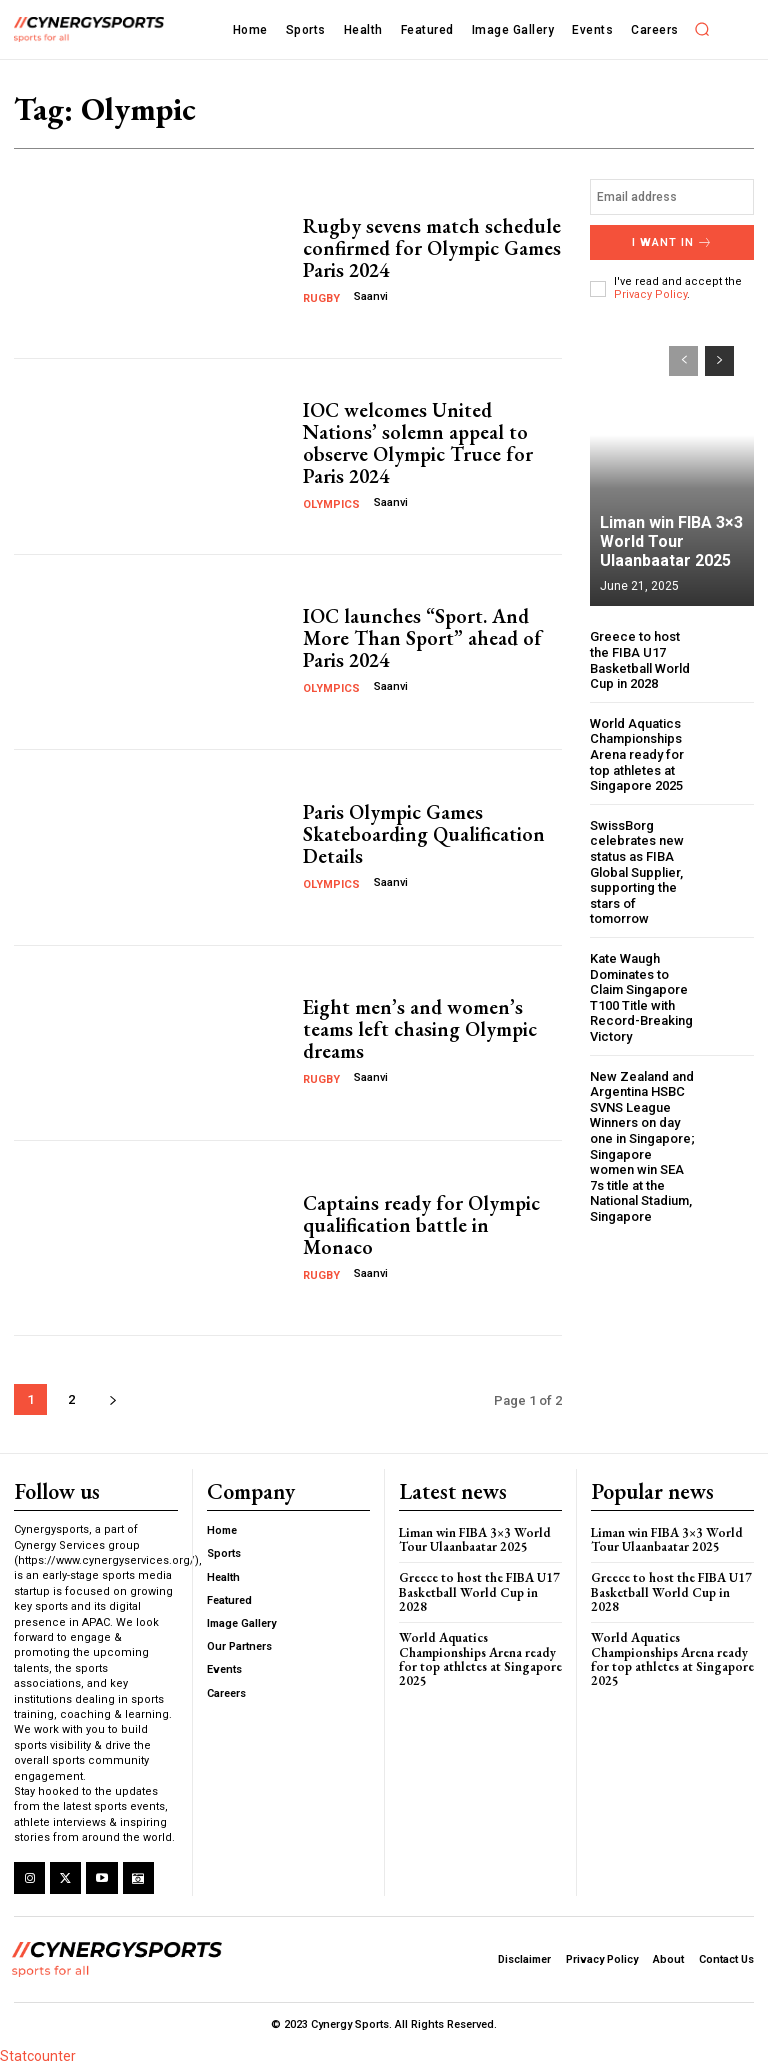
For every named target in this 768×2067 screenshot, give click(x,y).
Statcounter (38, 2056)
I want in (672, 242)
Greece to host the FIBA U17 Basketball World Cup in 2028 (640, 660)
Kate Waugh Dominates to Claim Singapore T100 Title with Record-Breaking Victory (641, 997)
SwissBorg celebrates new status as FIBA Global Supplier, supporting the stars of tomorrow (637, 872)
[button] (703, 29)
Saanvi (371, 296)
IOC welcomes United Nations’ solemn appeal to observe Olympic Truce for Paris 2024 (418, 443)
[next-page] (112, 1399)
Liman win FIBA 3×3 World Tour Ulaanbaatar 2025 (671, 541)
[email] (672, 197)
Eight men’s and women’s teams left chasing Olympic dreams (420, 1029)
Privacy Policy (650, 294)
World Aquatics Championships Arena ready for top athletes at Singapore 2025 (638, 754)
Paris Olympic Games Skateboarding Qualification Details (424, 834)
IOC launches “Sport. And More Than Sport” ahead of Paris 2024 (422, 638)
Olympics (331, 504)
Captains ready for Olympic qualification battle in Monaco (421, 1225)
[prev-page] (683, 361)
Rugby (321, 298)
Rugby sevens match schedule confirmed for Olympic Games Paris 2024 (432, 248)
